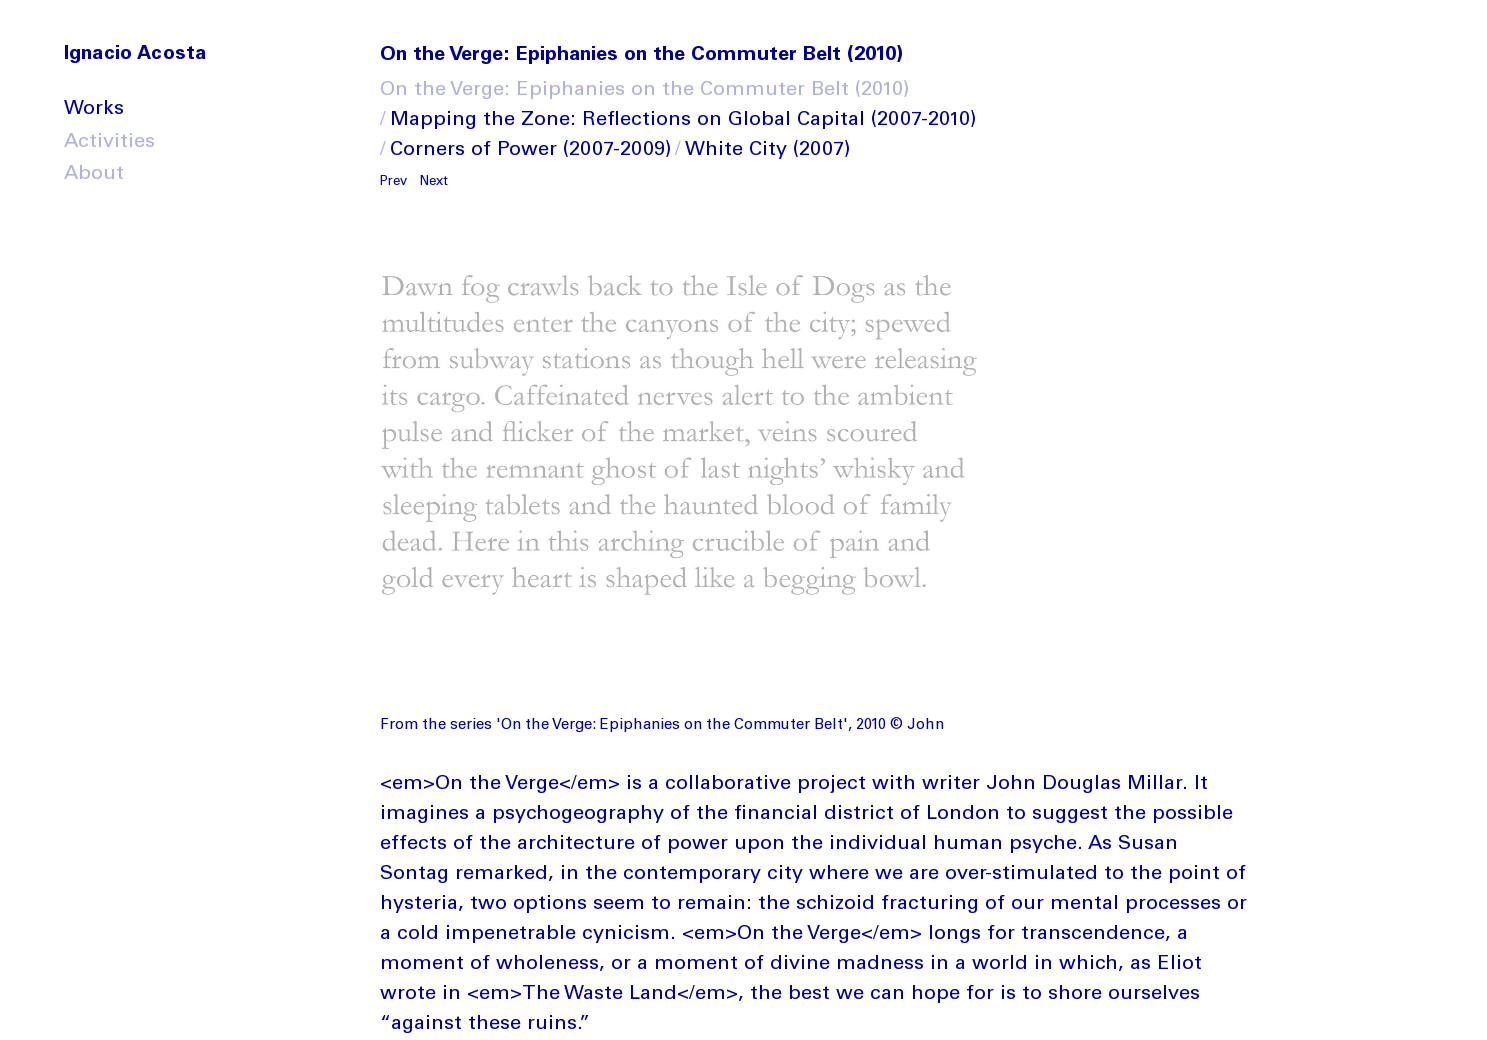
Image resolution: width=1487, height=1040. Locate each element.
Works (94, 110)
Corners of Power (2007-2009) (530, 151)
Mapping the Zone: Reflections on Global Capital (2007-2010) (683, 121)
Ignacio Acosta (135, 55)
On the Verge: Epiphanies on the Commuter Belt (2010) (644, 91)
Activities (109, 143)
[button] (397, 179)
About (94, 175)
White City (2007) (767, 151)
